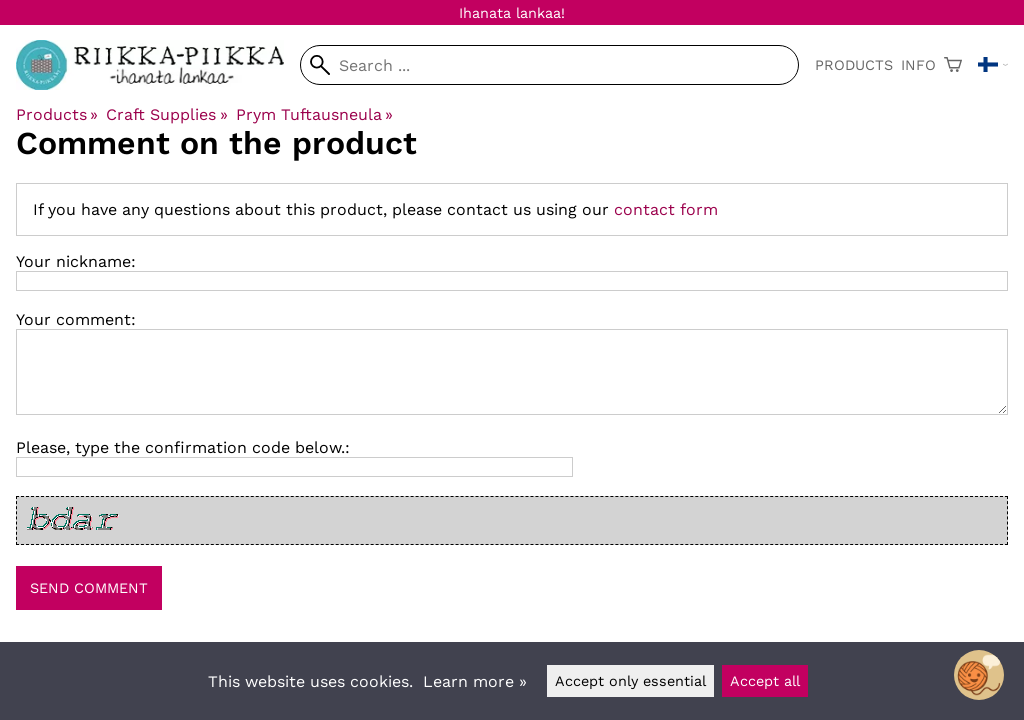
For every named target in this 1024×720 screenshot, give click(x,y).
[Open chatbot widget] (979, 675)
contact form (666, 209)
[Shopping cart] (953, 65)
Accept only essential (630, 681)
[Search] (549, 65)
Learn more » (475, 681)
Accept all (765, 681)
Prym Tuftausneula (314, 114)
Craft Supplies (166, 114)
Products (854, 65)
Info (918, 65)
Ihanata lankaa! (512, 13)
